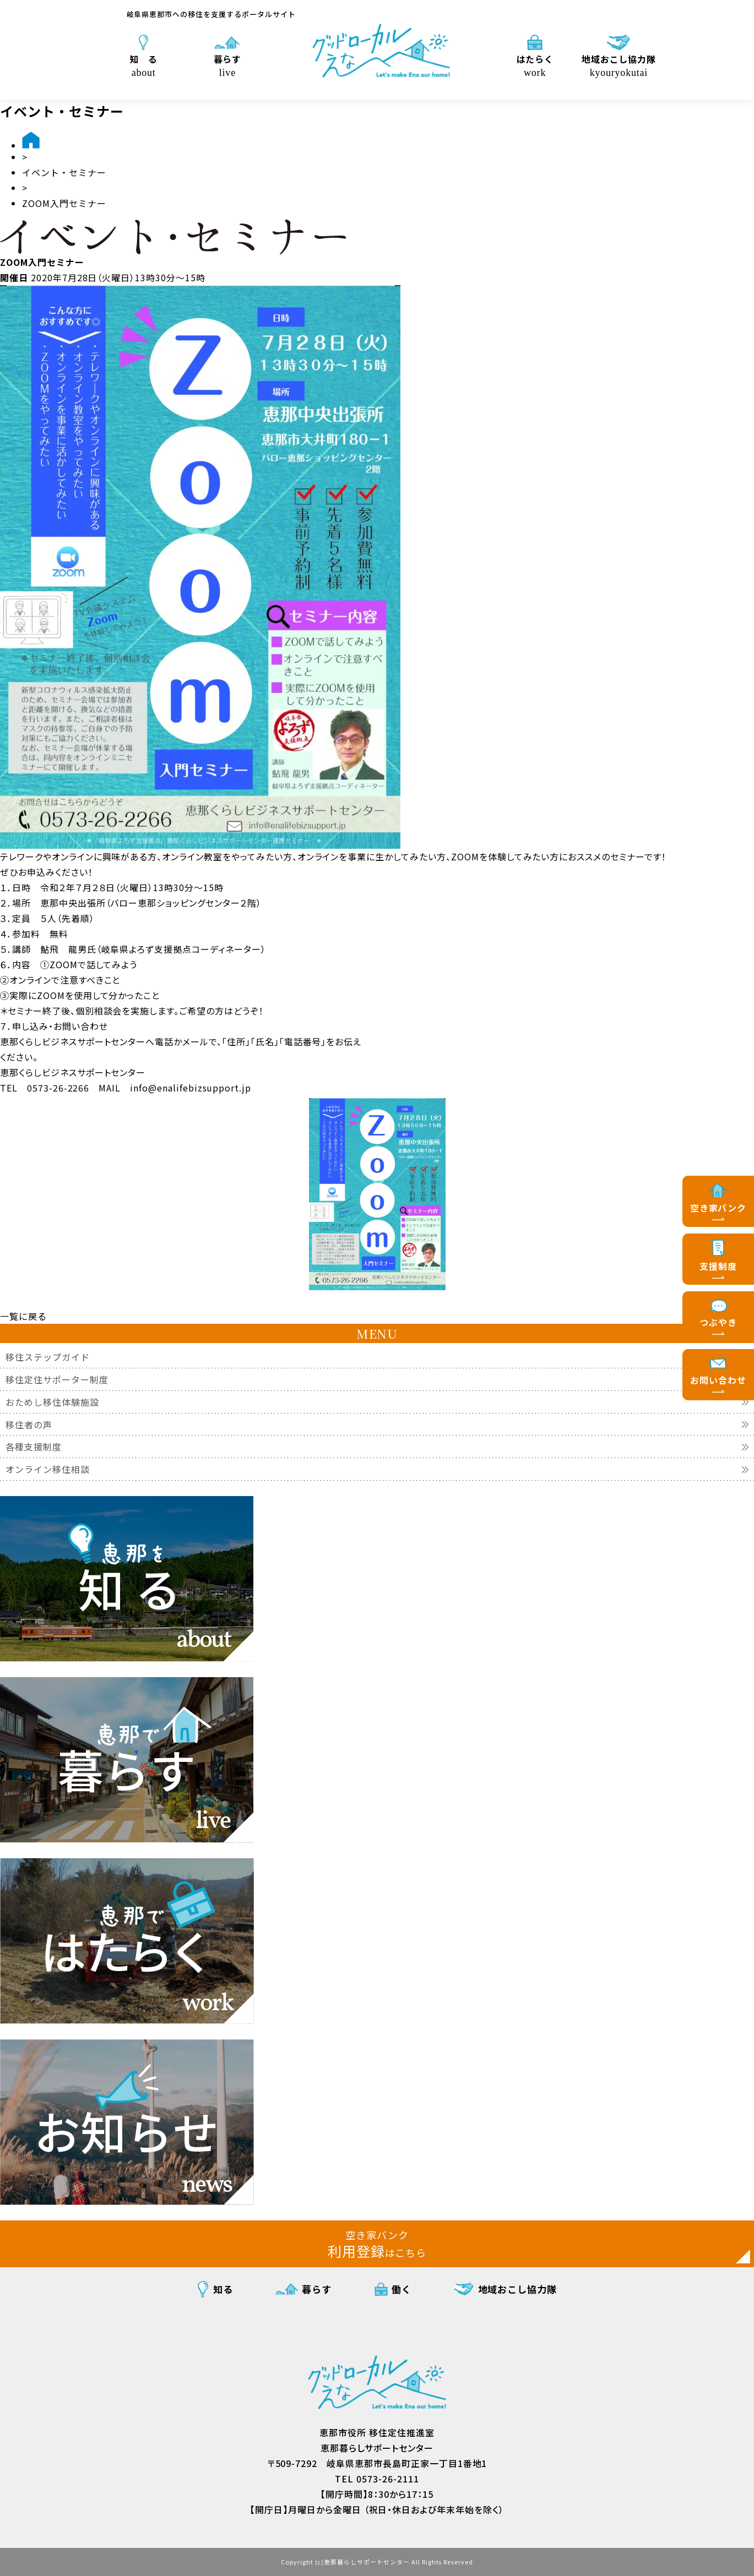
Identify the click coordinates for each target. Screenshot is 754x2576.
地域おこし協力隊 (619, 65)
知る (223, 2289)
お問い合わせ (718, 1380)
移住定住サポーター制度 (57, 1379)
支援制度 (718, 1266)
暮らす (227, 65)
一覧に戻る (23, 1316)
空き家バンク (718, 1207)
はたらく (535, 65)
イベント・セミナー (64, 172)
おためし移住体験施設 (52, 1402)
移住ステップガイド (48, 1357)
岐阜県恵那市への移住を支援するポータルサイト (211, 14)
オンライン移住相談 (48, 1469)
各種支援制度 (34, 1447)
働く (401, 2289)
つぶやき (718, 1322)
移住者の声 (29, 1425)
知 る (143, 65)
